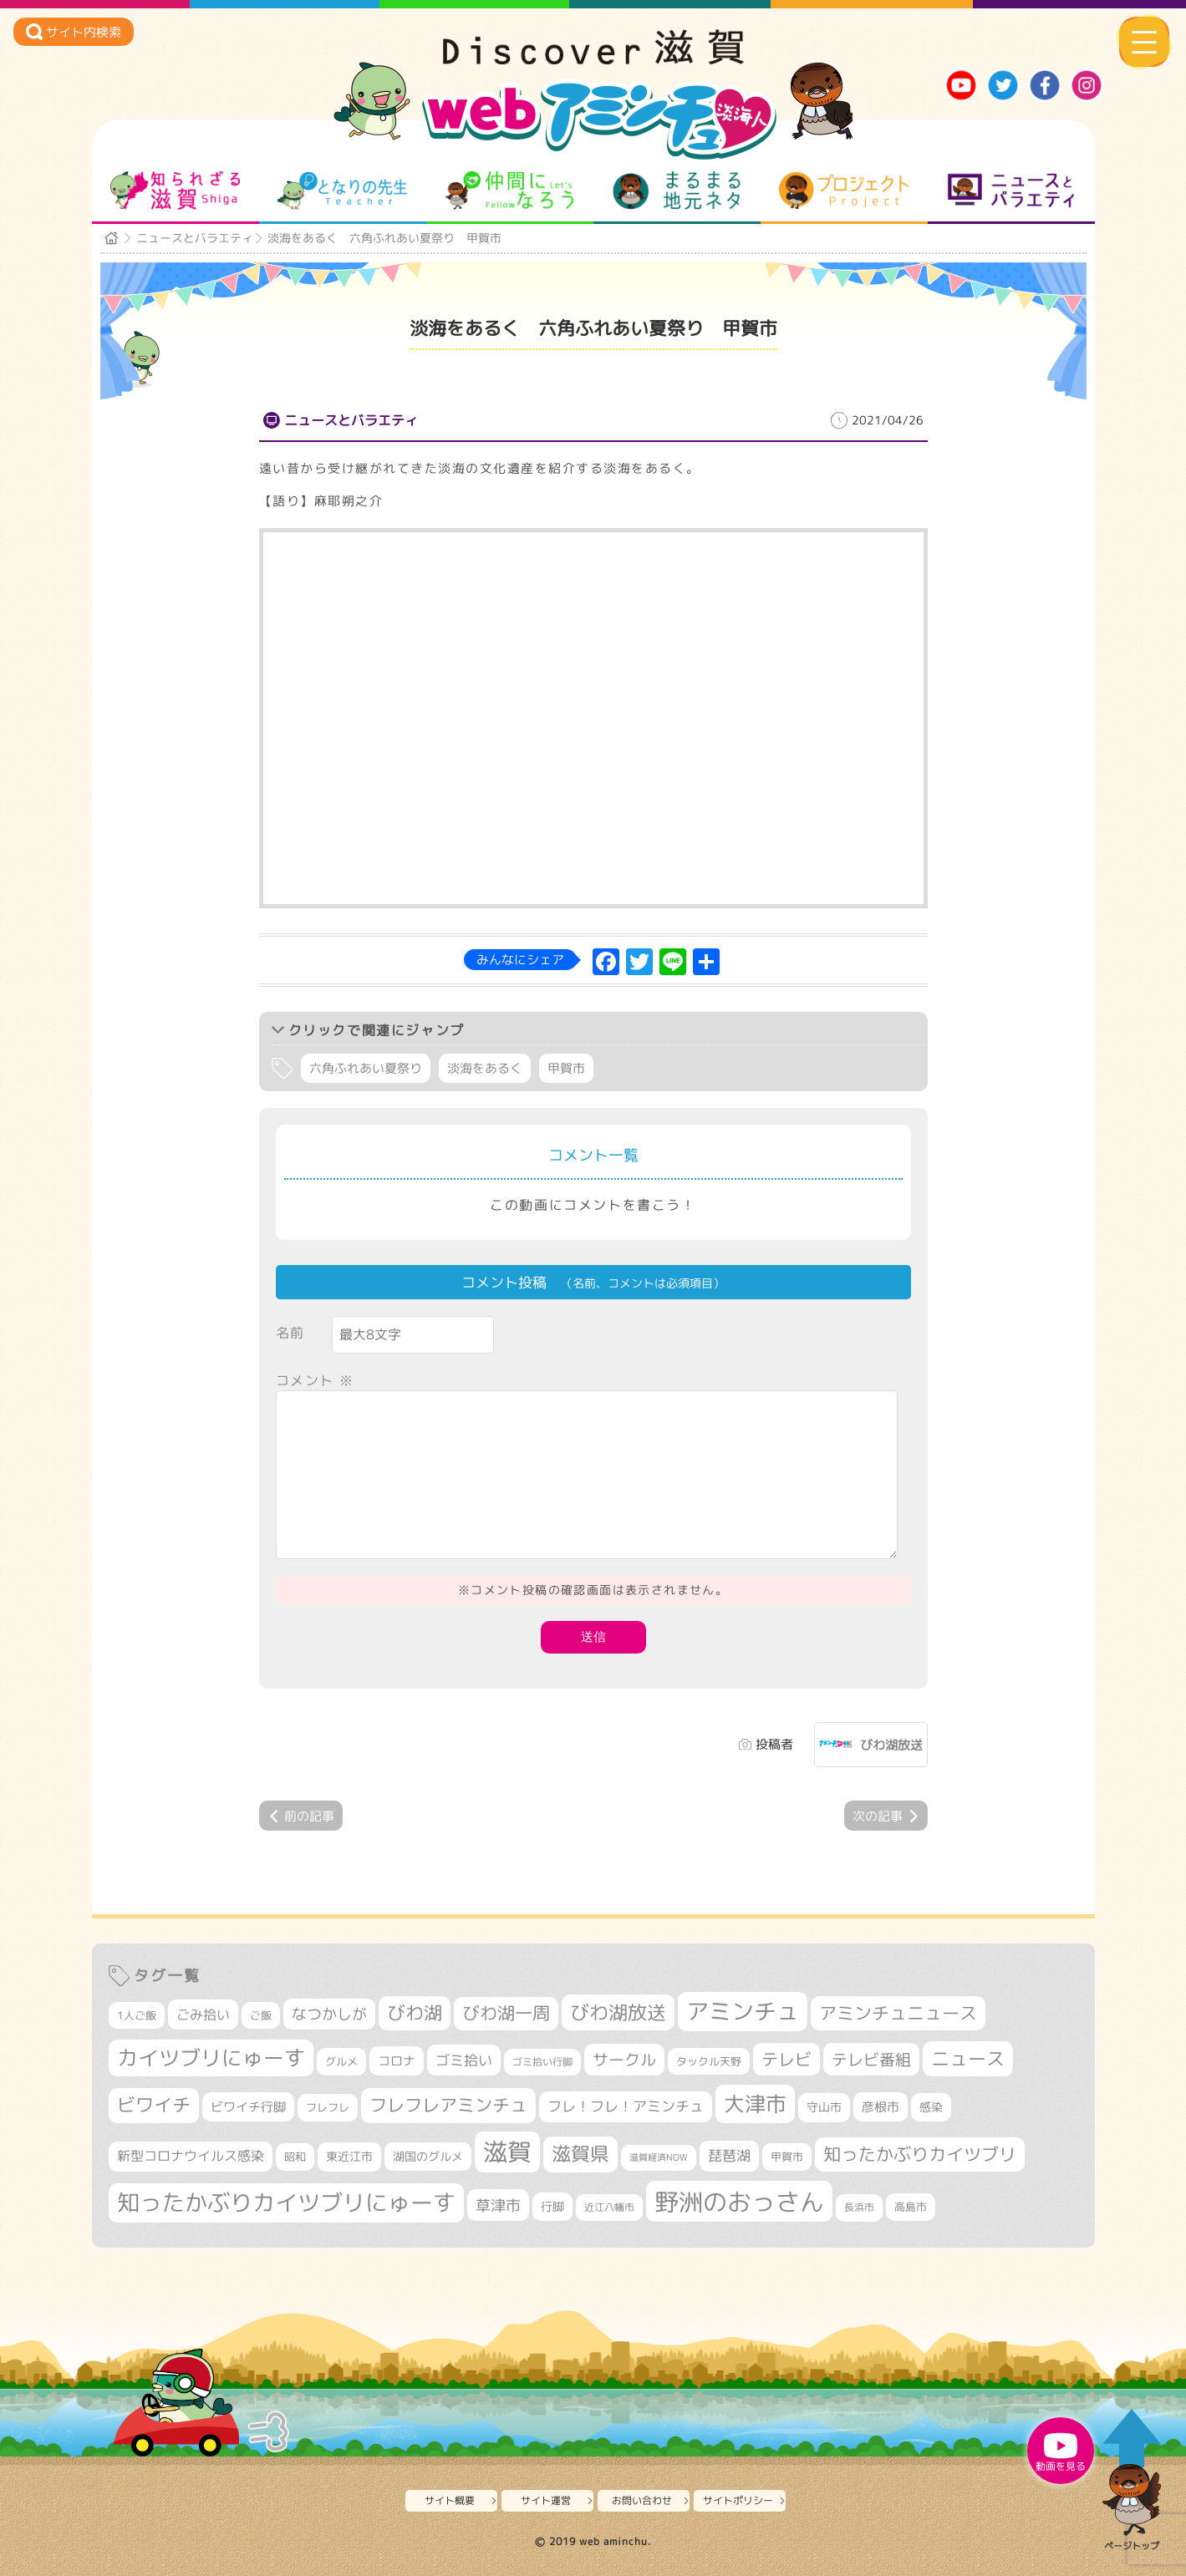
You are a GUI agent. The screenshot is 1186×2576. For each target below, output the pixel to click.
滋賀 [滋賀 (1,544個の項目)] (507, 2151)
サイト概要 (450, 2500)
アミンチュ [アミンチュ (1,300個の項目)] (742, 2011)
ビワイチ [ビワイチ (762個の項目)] (154, 2104)
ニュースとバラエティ (1011, 190)
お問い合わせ (642, 2500)
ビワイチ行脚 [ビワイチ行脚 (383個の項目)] (248, 2107)
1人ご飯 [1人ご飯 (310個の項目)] (136, 2015)
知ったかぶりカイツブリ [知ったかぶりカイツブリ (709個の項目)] (919, 2154)
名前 (290, 1333)
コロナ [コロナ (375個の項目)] (396, 2061)
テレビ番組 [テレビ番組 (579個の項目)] (871, 2059)
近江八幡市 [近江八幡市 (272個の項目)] (609, 2207)
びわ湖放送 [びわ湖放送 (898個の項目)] (618, 2012)
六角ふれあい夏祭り (365, 1068)
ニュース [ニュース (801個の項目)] (968, 2058)
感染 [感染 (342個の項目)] (931, 2107)
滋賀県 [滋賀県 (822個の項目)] (580, 2154)
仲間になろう (509, 190)
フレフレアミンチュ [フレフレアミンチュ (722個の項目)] (448, 2104)
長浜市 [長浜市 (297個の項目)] (859, 2207)
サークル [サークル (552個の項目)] (624, 2059)
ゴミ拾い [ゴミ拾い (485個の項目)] (463, 2060)
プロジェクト (844, 190)
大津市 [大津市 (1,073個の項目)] (755, 2103)
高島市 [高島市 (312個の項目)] (910, 2206)
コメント (315, 1380)
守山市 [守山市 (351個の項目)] (824, 2107)
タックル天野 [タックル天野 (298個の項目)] (708, 2061)
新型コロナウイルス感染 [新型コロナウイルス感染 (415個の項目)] (190, 2156)
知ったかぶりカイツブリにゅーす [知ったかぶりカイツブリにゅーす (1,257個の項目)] (286, 2202)
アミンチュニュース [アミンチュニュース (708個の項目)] (898, 2012)
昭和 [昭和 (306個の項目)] (295, 2156)
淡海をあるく (484, 1068)
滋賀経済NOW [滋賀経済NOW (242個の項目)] (658, 2157)
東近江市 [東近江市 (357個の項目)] (349, 2156)
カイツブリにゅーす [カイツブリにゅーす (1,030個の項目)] (211, 2057)
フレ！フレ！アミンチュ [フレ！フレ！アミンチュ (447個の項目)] (625, 2106)
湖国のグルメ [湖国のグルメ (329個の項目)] (428, 2156)
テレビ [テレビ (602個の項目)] (786, 2059)
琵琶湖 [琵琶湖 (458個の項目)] (729, 2155)
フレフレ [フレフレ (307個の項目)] (327, 2107)
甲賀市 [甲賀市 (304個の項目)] (787, 2156)
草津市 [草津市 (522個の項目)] (498, 2205)
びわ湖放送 (891, 1745)
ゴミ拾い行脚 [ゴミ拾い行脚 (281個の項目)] (542, 2062)
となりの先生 (342, 190)
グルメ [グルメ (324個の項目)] (341, 2061)
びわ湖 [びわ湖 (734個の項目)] (414, 2012)
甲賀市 (566, 1068)
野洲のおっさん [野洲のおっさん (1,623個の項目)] (739, 2201)
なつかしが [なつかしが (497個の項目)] (329, 2014)
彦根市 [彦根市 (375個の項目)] (880, 2107)
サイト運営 (546, 2500)
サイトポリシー (738, 2500)
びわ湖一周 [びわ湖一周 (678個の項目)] (506, 2013)
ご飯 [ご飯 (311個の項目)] (261, 2015)
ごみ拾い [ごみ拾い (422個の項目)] (203, 2014)
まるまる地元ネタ (676, 190)
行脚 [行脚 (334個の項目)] (552, 2206)
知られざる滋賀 (175, 190)
